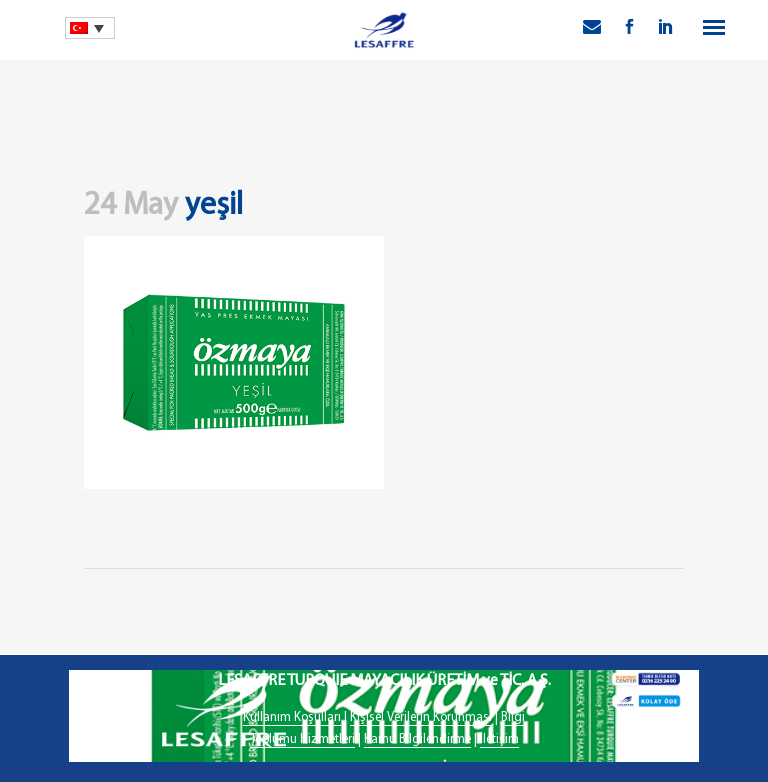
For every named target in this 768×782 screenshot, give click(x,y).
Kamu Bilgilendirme (417, 739)
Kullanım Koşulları (292, 717)
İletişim (499, 739)
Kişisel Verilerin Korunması (421, 717)
